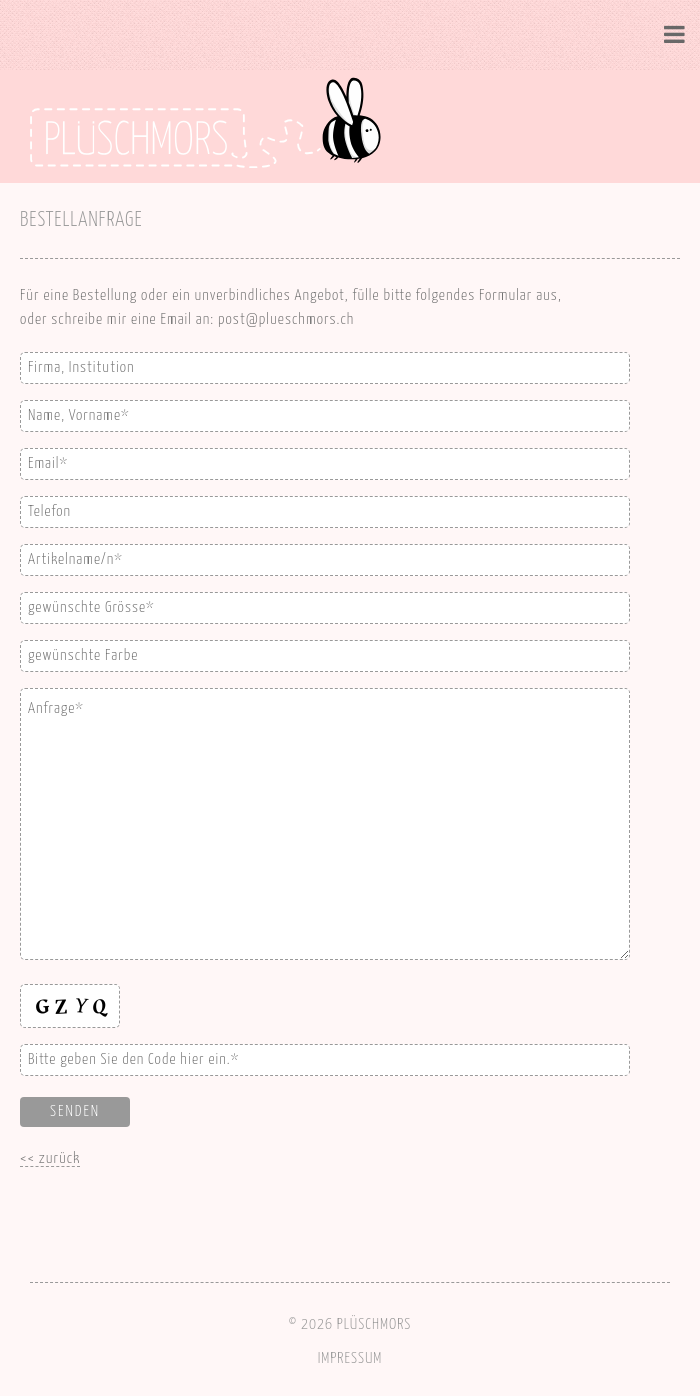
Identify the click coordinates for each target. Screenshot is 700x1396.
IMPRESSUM (350, 1358)
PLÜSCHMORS (374, 1324)
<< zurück (50, 1158)
